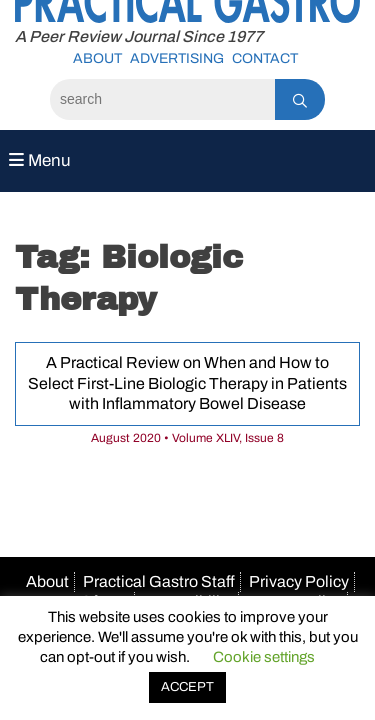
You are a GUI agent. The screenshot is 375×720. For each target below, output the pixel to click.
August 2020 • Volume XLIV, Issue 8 (187, 438)
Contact (265, 58)
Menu (40, 160)
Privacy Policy (299, 581)
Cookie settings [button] (264, 657)
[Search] (162, 99)
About (97, 58)
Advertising (177, 58)
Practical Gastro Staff (159, 581)
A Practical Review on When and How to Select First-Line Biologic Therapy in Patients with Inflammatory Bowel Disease (187, 383)
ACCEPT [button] (187, 687)
